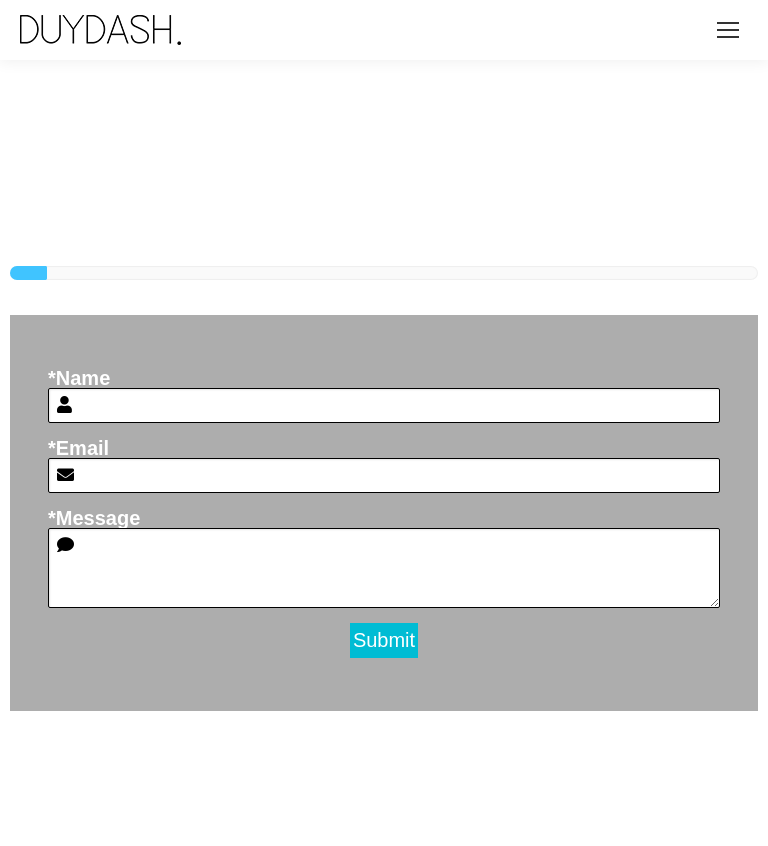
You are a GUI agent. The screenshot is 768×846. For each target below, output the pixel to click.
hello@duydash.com (648, 748)
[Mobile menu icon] (728, 30)
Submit (384, 640)
